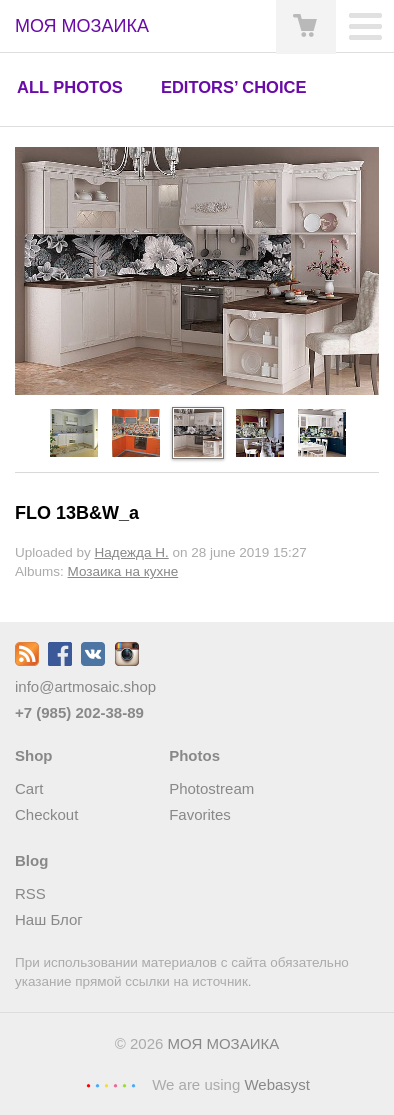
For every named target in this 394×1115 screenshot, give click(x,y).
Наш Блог (49, 919)
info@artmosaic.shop (85, 686)
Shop (34, 755)
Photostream (211, 788)
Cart (29, 788)
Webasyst (277, 1084)
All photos (70, 87)
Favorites (200, 814)
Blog (31, 860)
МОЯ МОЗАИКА (224, 1043)
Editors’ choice (233, 87)
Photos (194, 755)
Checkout (46, 814)
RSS (30, 893)
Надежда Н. (132, 552)
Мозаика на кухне (123, 571)
